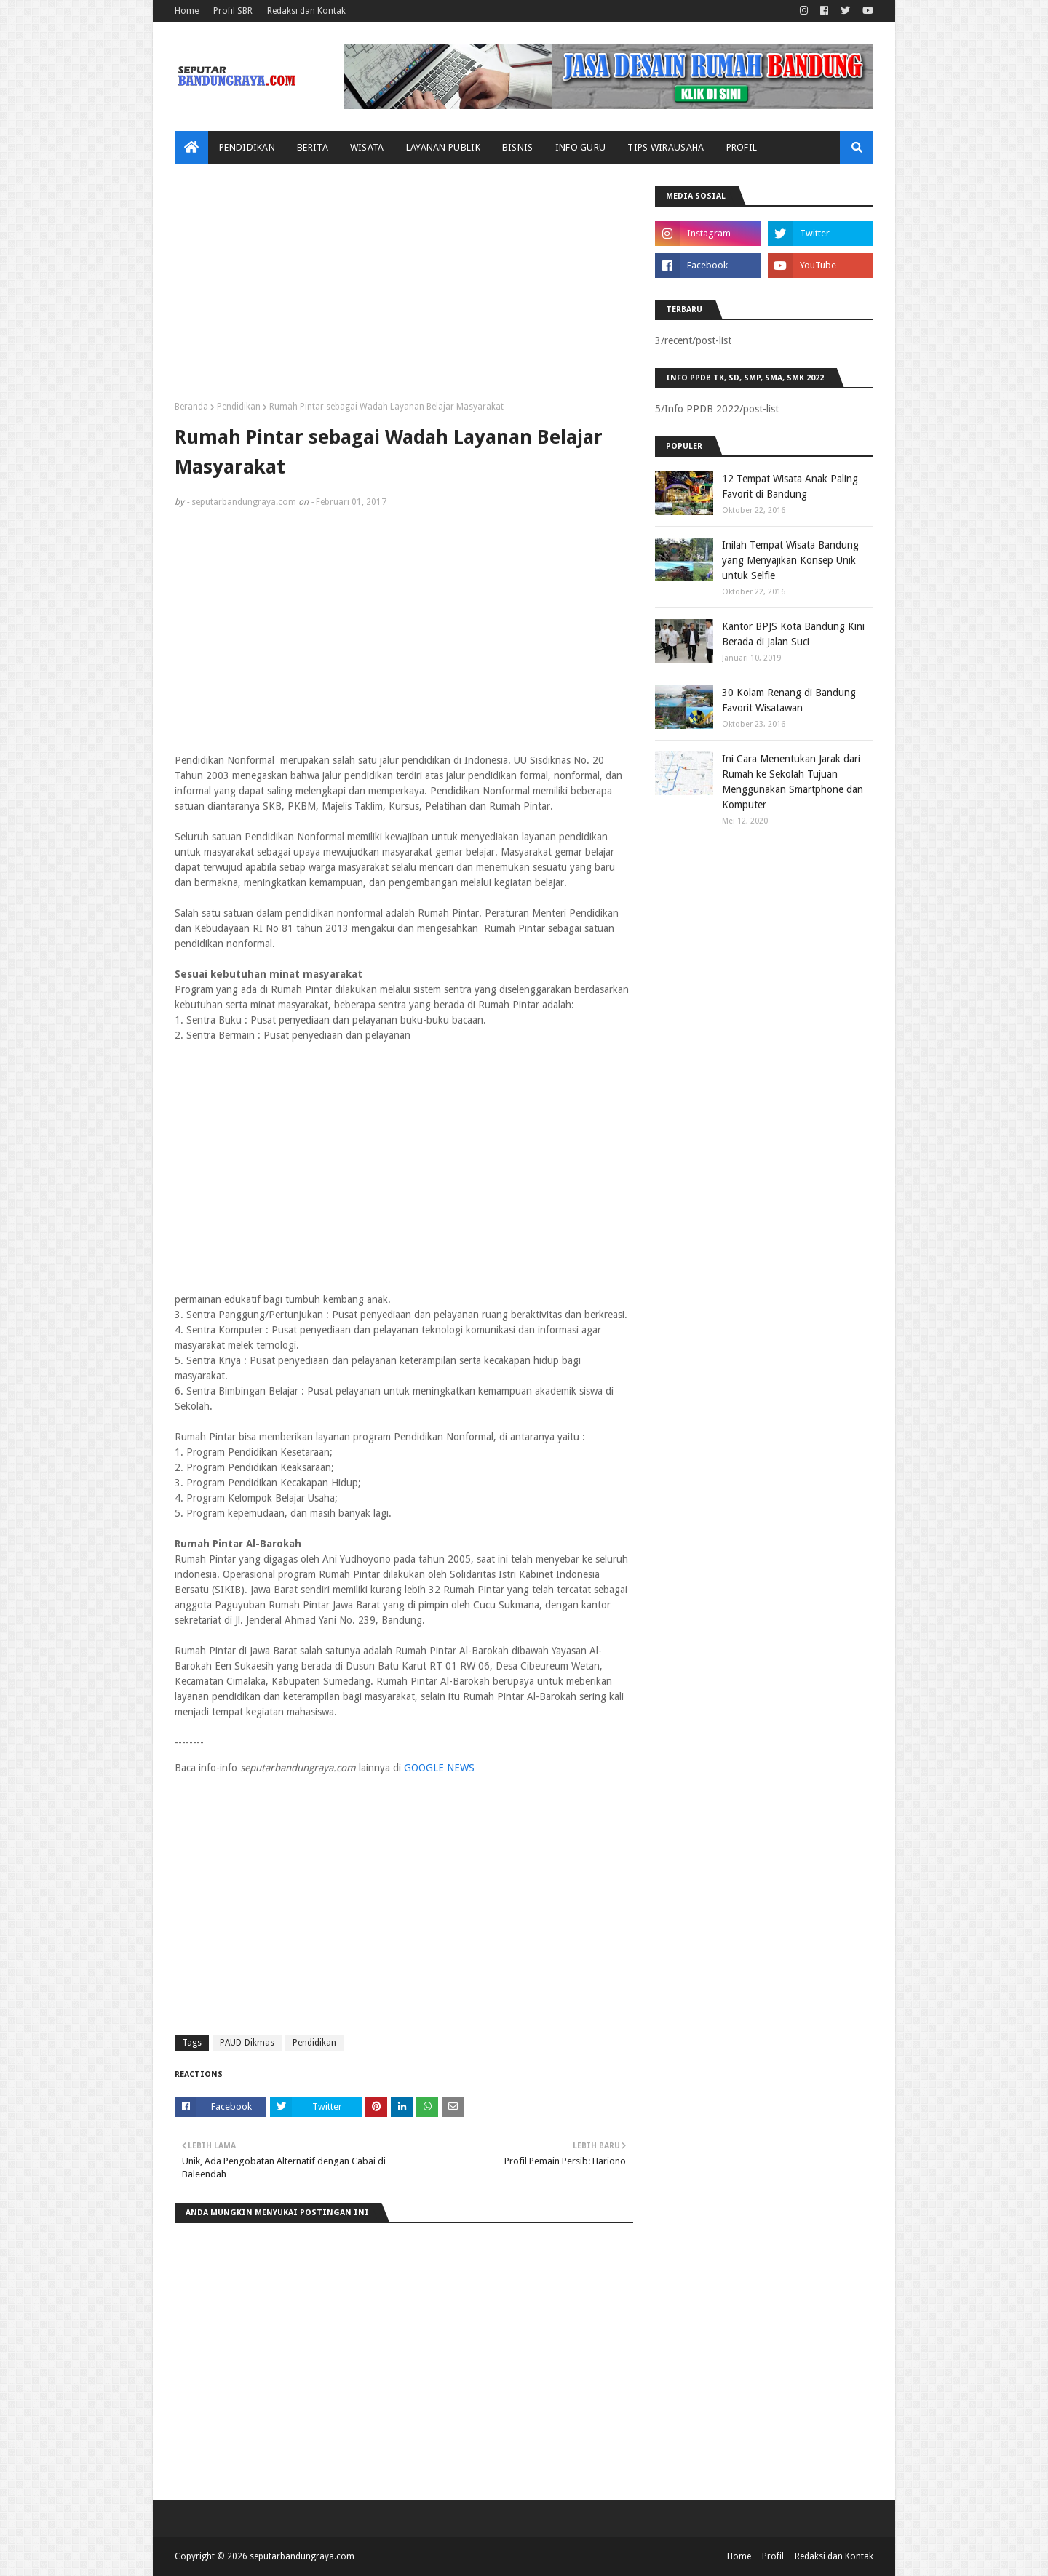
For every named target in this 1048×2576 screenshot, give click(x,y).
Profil (773, 2556)
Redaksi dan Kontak (306, 11)
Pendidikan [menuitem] (247, 147)
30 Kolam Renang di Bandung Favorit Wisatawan (789, 700)
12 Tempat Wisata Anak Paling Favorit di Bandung (790, 486)
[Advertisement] (404, 288)
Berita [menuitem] (312, 147)
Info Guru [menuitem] (580, 147)
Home (187, 11)
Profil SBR (233, 11)
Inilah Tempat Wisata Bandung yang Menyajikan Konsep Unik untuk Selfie (790, 560)
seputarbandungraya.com (243, 502)
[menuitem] (191, 147)
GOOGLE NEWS (439, 1768)
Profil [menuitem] (742, 147)
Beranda (191, 407)
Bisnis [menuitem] (517, 147)
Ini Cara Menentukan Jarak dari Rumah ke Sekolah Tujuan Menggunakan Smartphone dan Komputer (792, 781)
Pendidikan (239, 407)
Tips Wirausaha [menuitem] (665, 147)
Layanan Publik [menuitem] (443, 147)
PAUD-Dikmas (247, 2043)
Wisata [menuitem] (367, 147)
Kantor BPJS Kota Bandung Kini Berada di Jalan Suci (793, 634)
